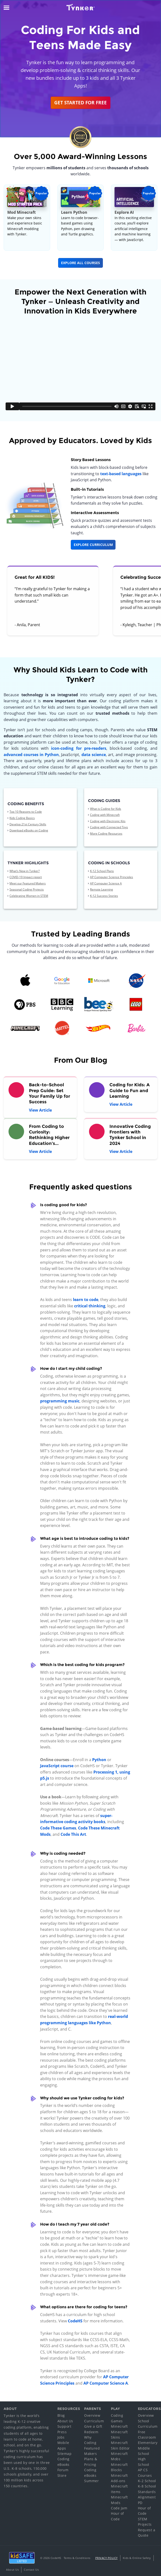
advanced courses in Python (31, 754)
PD (140, 2502)
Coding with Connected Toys (109, 827)
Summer (91, 2480)
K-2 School (147, 2480)
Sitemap (64, 2453)
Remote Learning (101, 889)
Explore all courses (80, 262)
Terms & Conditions (77, 2558)
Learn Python (74, 212)
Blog (61, 2415)
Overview (92, 2415)
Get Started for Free (80, 102)
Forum (63, 2470)
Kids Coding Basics (22, 818)
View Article (40, 1110)
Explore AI (124, 212)
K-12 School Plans (102, 871)
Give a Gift (93, 2426)
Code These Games (58, 1828)
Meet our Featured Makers (27, 883)
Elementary (148, 2442)
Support (64, 2426)
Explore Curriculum (93, 544)
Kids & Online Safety (137, 2558)
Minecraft (119, 2426)
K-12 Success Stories (104, 896)
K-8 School (147, 2486)
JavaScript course (56, 1765)
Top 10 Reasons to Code (25, 812)
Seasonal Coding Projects (26, 889)
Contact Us (31, 2569)
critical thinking (89, 1306)
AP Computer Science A (106, 883)
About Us (65, 2421)
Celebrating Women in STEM (28, 896)
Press (62, 2432)
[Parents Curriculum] (33, 505)
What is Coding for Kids (105, 809)
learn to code (85, 1299)
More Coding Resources (106, 833)
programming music (60, 1401)
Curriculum (94, 2421)
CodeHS (75, 2321)
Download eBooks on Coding (28, 830)
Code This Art (73, 1834)
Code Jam (119, 2508)
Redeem (91, 2432)
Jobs (61, 2437)
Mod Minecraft (21, 212)
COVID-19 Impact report (25, 877)
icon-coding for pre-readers (78, 748)
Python (99, 1759)
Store (62, 2475)
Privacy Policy (106, 2558)
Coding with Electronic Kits (107, 821)
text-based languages (121, 473)
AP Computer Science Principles (111, 877)
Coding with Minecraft (105, 815)
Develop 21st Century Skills (27, 824)
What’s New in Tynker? (24, 871)
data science (93, 754)
